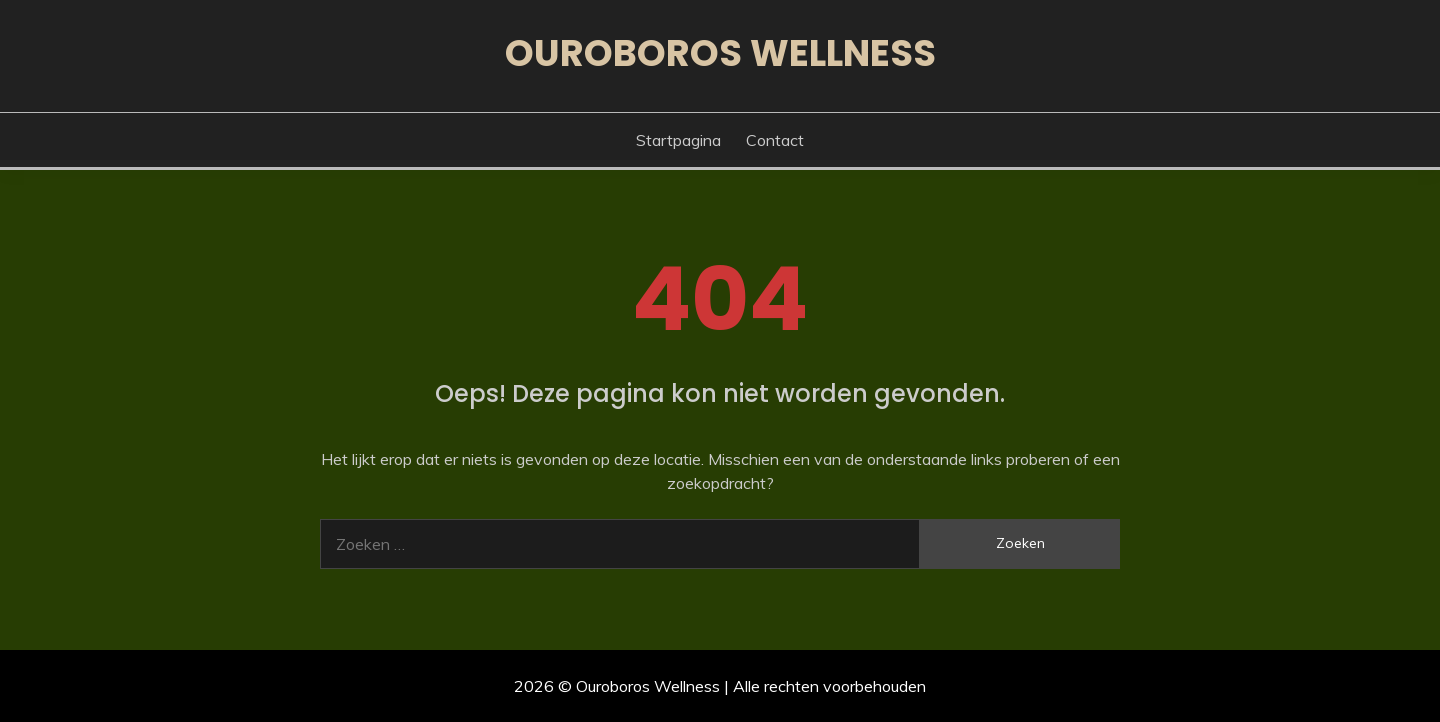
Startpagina (678, 140)
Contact (775, 140)
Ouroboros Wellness (720, 53)
